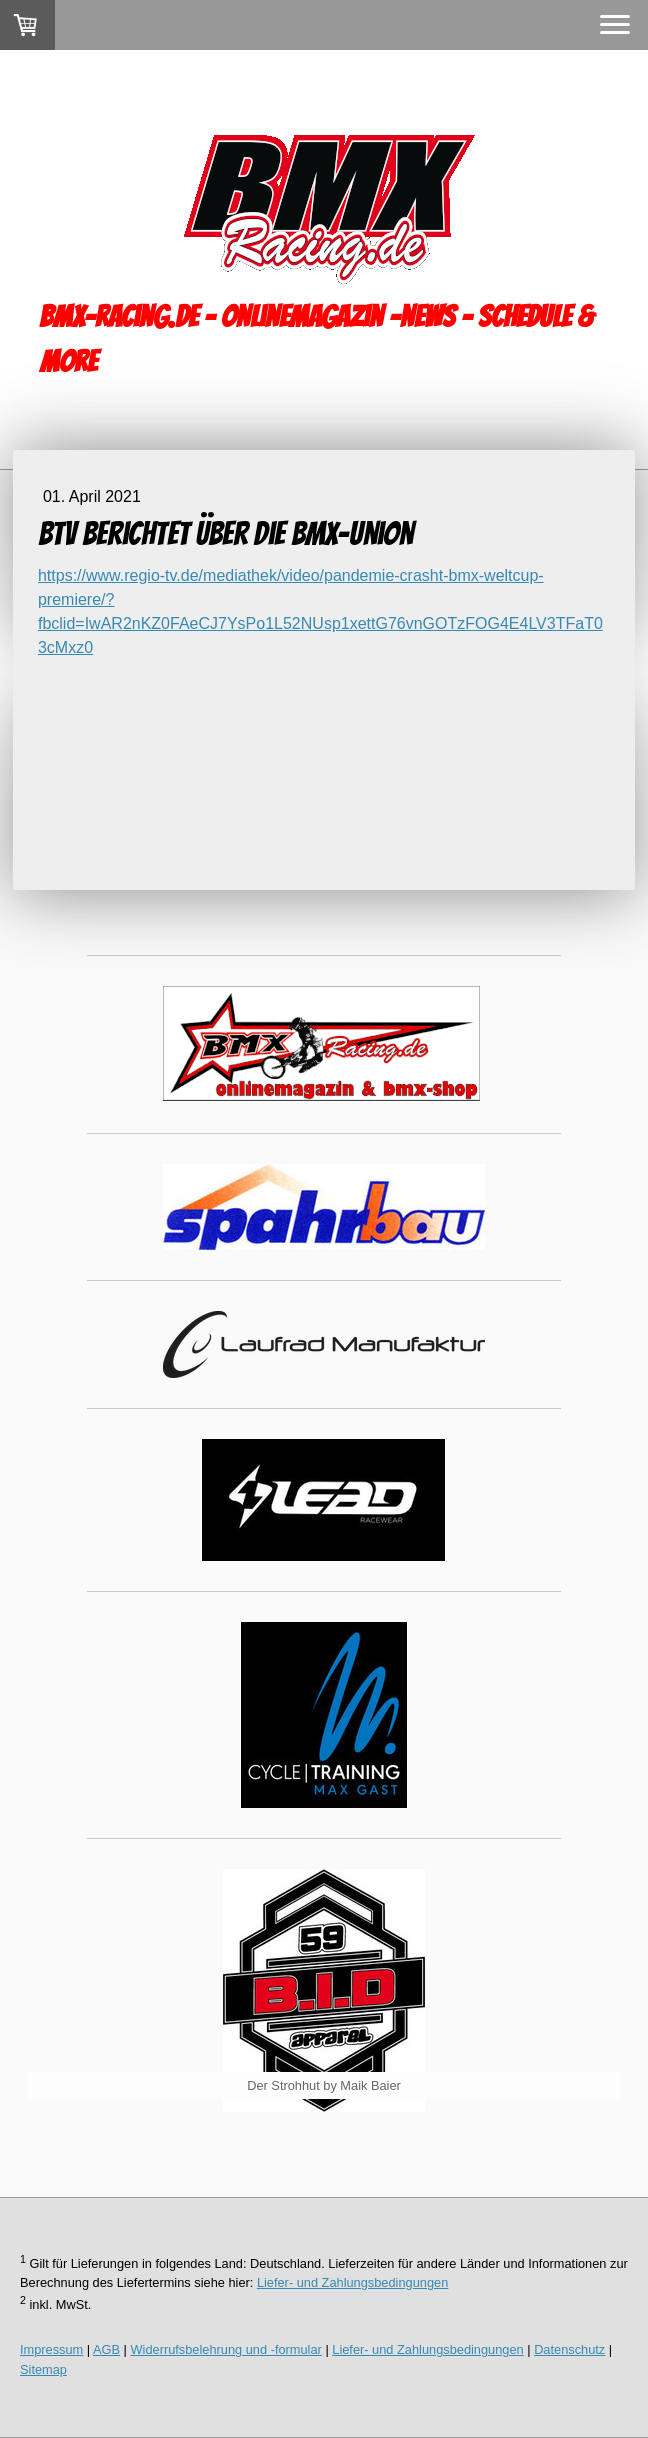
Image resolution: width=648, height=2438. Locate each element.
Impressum (51, 2349)
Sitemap (43, 2369)
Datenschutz (569, 2349)
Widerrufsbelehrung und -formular (226, 2349)
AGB (106, 2349)
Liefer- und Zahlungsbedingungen (352, 2282)
